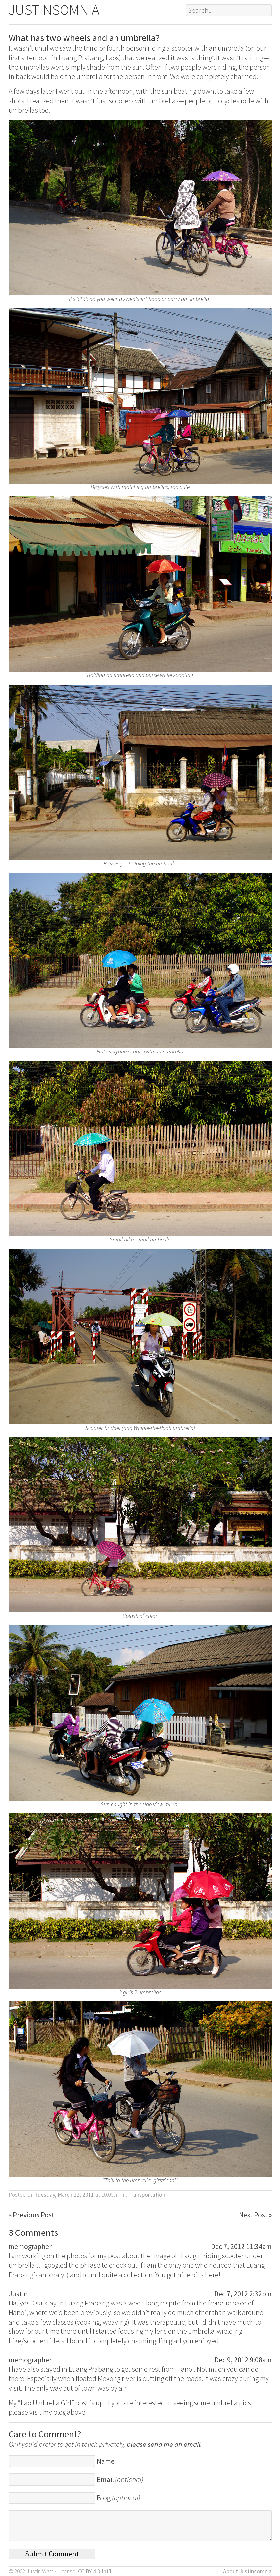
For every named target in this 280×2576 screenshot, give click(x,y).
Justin (18, 2293)
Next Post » (255, 2214)
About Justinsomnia (247, 2571)
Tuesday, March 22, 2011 (64, 2194)
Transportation (146, 2194)
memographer (30, 2246)
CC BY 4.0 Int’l (94, 2571)
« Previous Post (31, 2214)
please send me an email (163, 2444)
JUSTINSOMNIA (54, 10)
